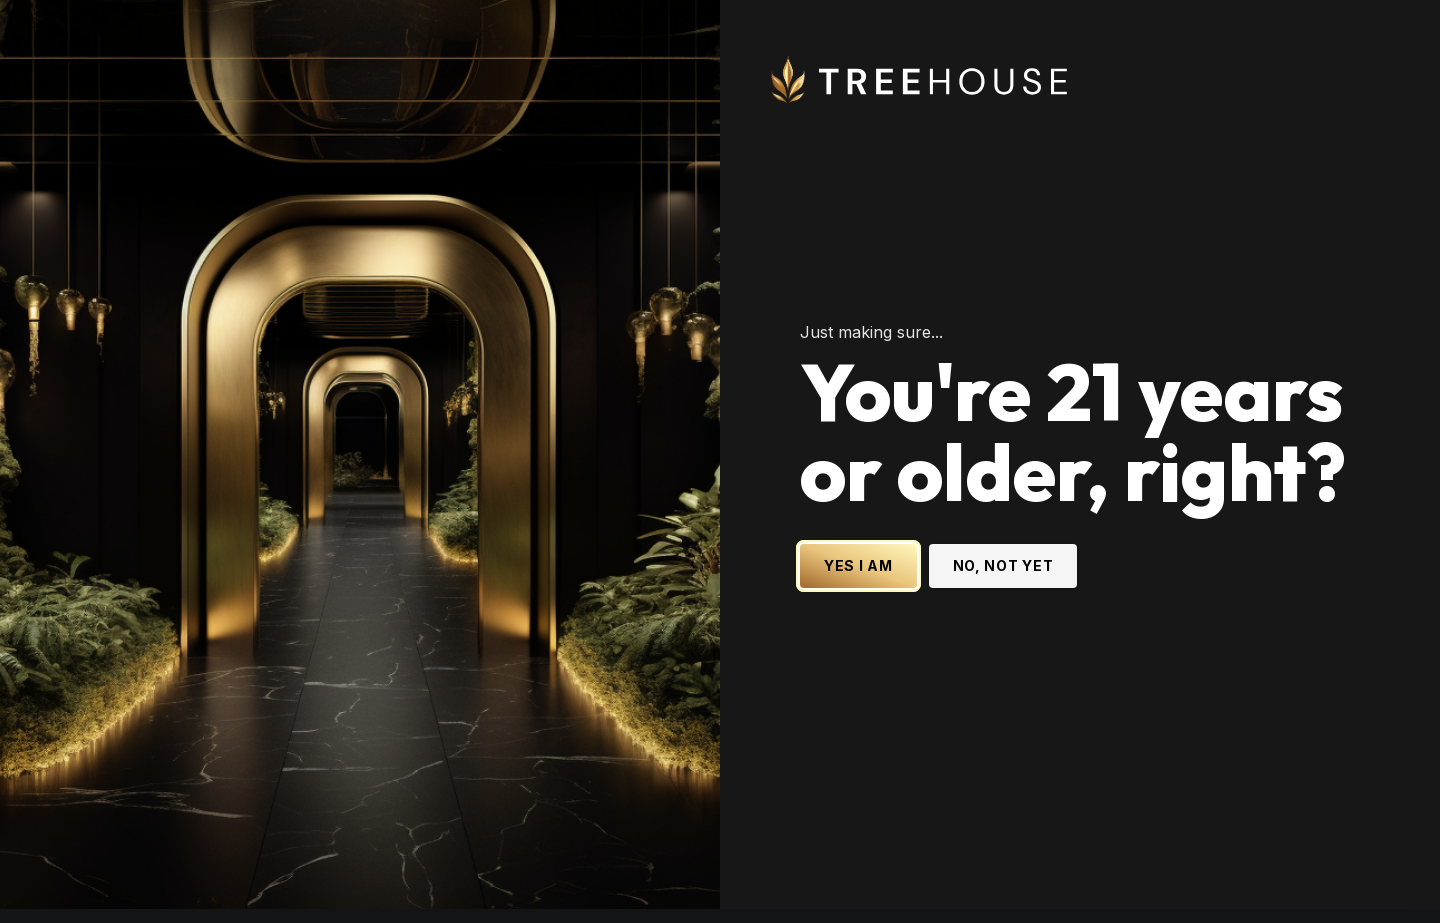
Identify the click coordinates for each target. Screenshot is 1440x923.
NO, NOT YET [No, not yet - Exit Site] (1003, 555)
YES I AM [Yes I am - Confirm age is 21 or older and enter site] (858, 555)
